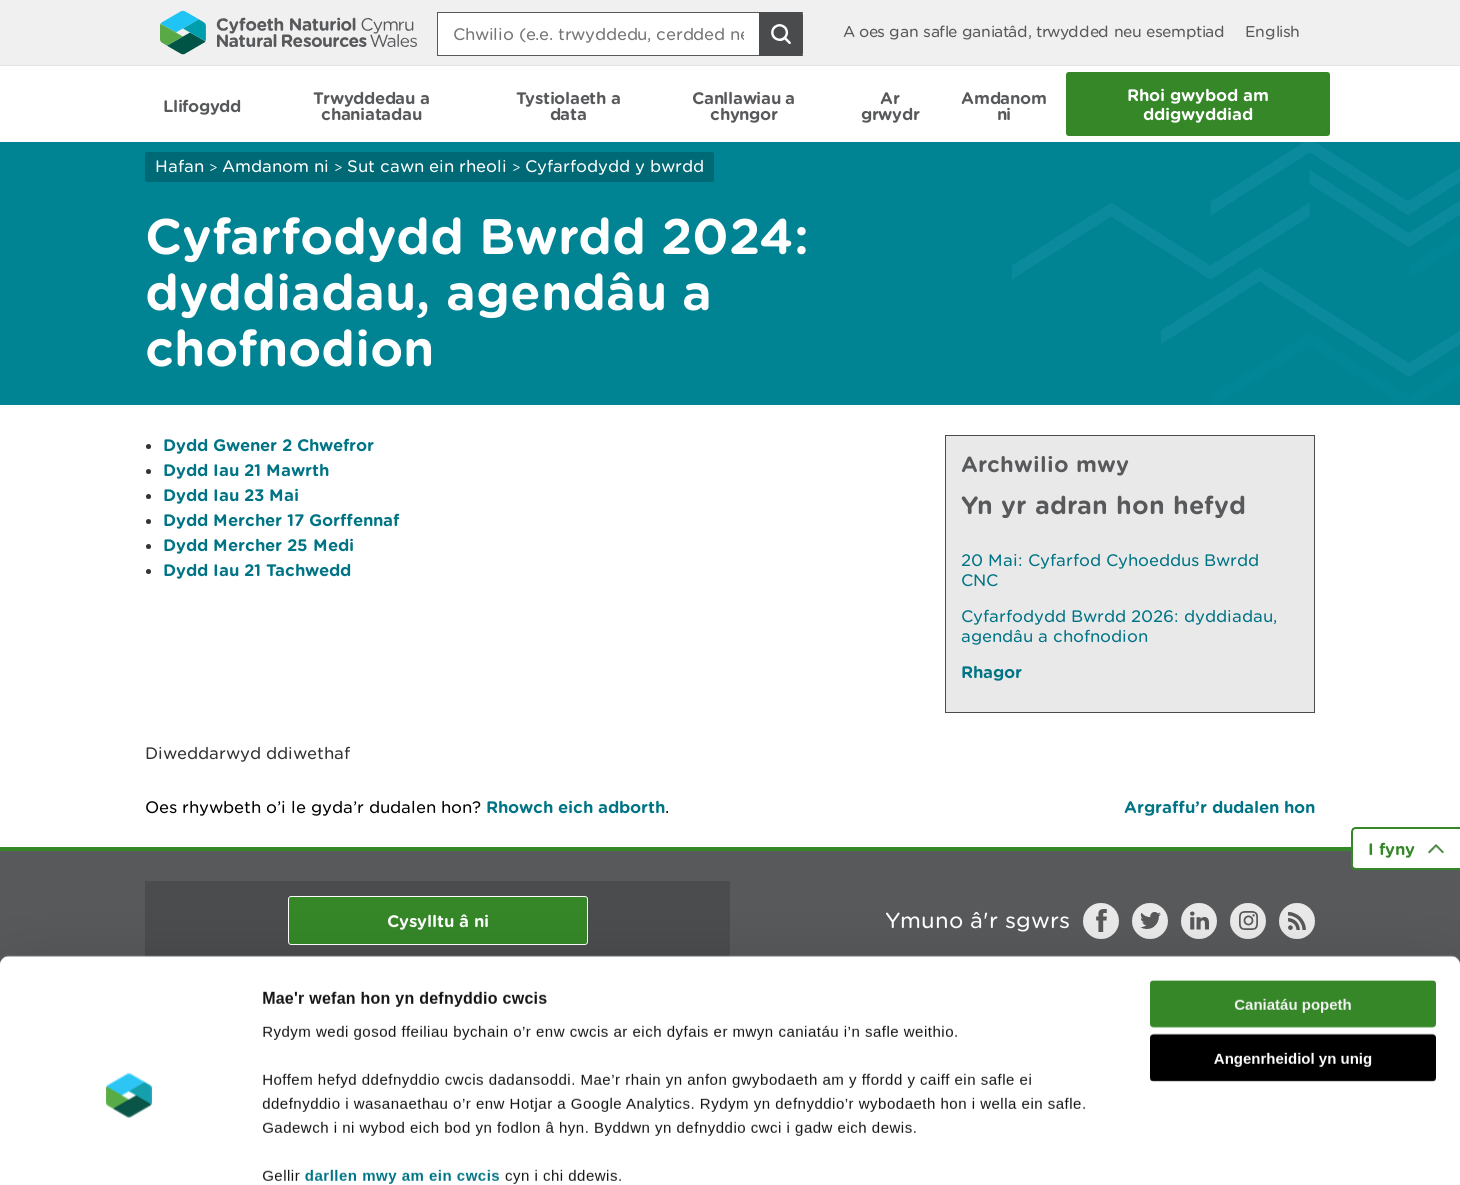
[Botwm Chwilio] (781, 34)
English (1272, 31)
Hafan (179, 166)
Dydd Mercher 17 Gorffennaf (281, 519)
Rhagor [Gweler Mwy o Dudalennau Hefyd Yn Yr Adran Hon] (991, 671)
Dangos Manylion (1112, 1145)
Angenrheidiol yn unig (1293, 948)
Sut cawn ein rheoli (427, 166)
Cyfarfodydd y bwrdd (614, 166)
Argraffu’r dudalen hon (1219, 806)
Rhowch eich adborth (575, 806)
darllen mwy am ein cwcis (402, 1064)
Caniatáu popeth (1293, 893)
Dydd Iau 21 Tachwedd (257, 569)
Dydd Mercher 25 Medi (258, 544)
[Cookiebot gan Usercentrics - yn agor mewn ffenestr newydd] (129, 1146)
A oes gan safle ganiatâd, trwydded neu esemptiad (1034, 31)
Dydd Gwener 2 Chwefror (268, 444)
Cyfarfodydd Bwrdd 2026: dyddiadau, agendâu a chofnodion (1119, 626)
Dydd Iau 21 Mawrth (246, 469)
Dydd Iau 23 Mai (231, 494)
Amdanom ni (275, 166)
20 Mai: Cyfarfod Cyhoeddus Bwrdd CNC (1110, 570)
